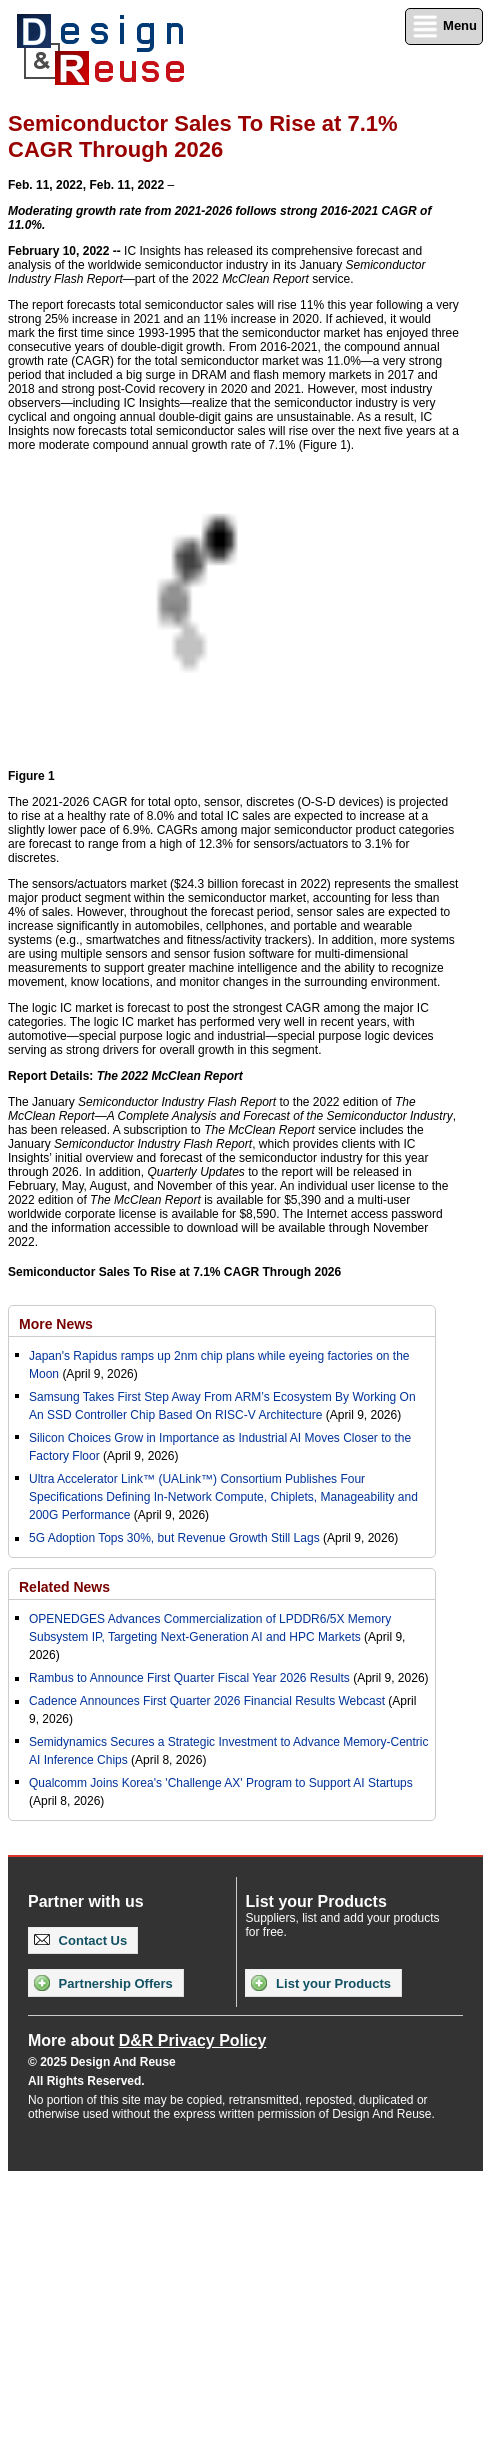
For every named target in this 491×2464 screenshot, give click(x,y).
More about (147, 2040)
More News (56, 1324)
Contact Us (80, 1940)
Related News (64, 1587)
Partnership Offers (103, 1983)
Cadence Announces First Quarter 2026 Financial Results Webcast (207, 1701)
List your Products (320, 1983)
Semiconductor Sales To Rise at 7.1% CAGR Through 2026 (174, 1272)
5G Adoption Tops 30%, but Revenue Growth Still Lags (174, 1538)
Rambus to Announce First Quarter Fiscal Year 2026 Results (189, 1678)
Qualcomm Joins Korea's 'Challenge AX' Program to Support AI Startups (221, 1783)
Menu (444, 26)
